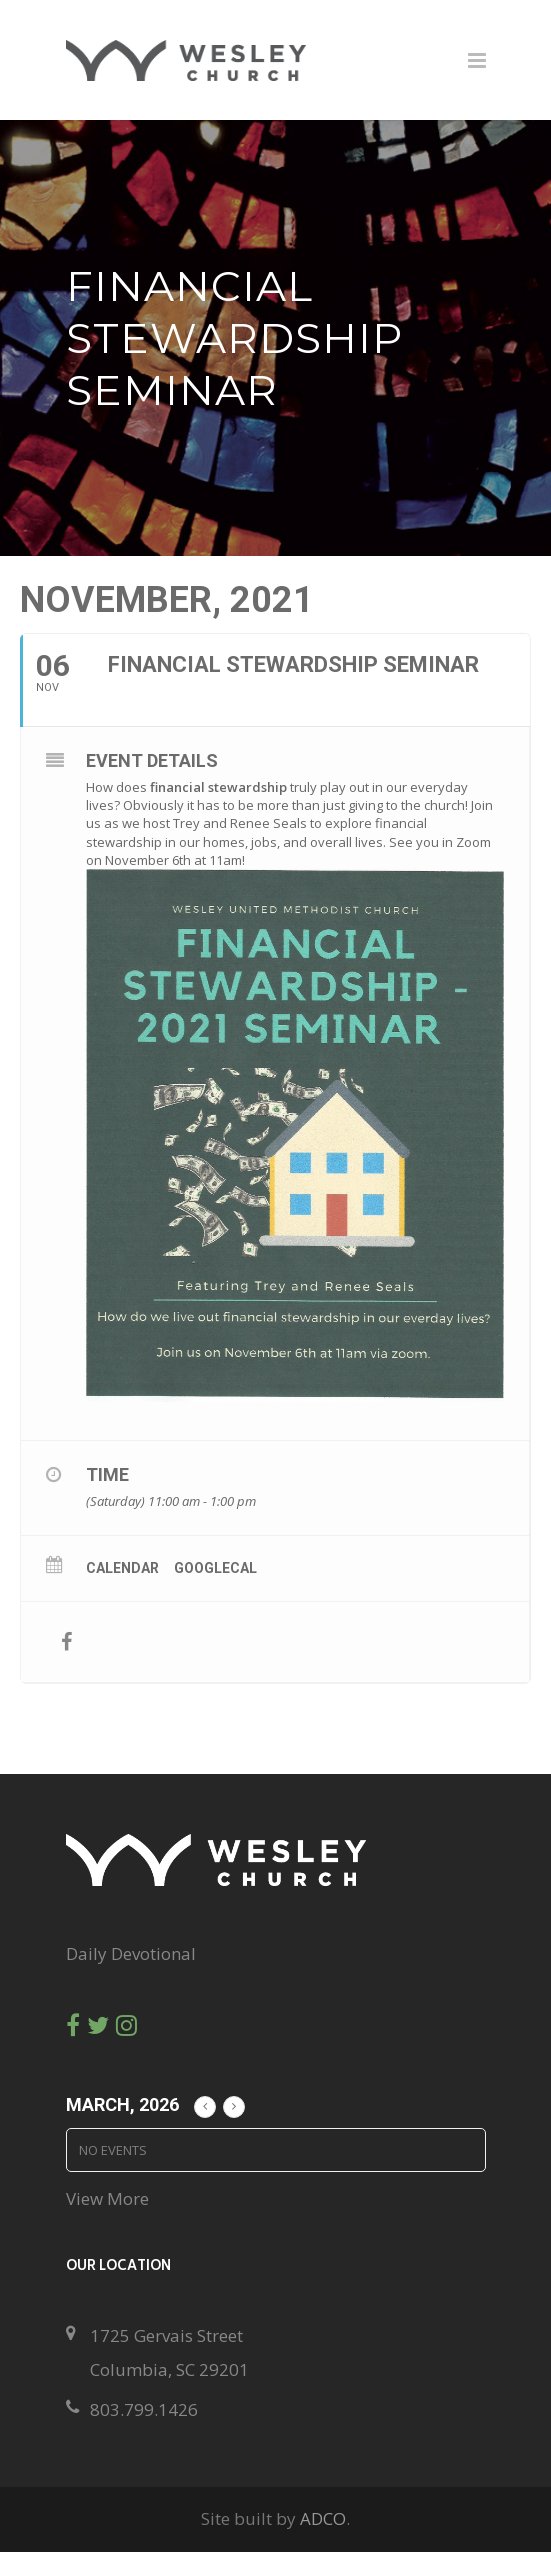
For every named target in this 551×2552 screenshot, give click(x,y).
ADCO (323, 2518)
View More (107, 2198)
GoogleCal (215, 1568)
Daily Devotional (131, 1953)
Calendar (122, 1568)
